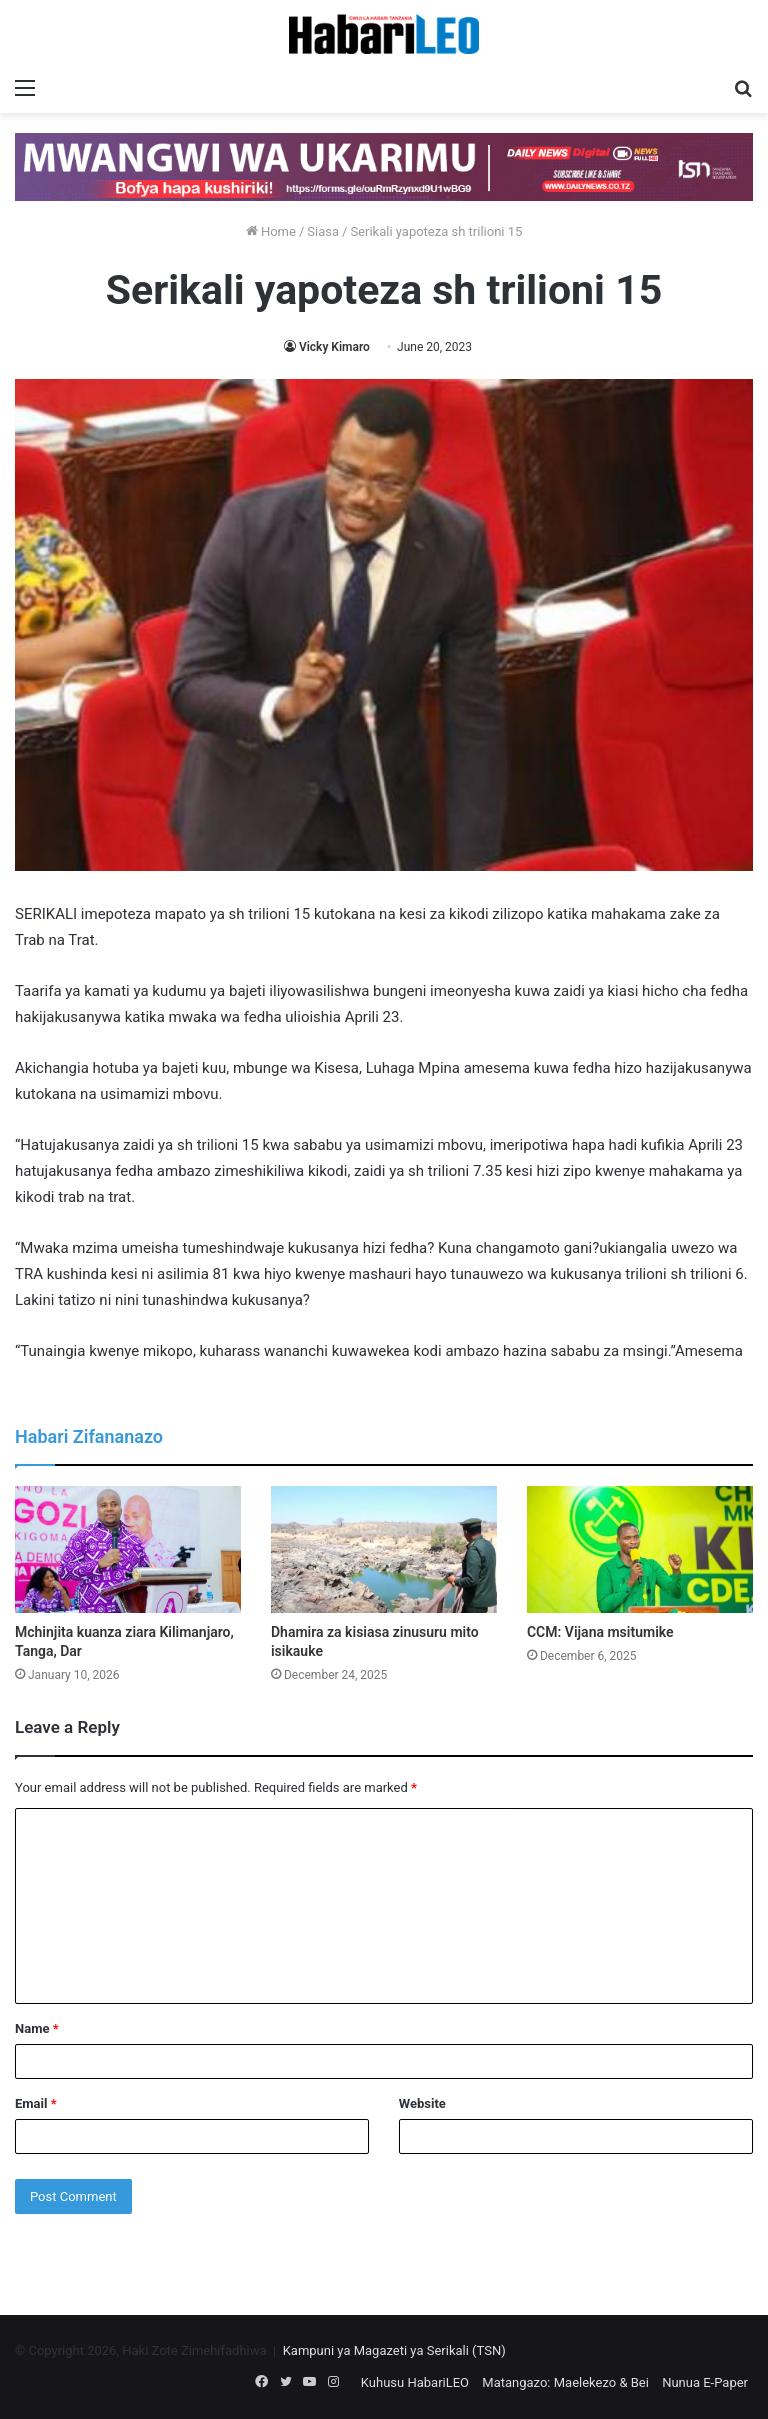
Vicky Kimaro (334, 347)
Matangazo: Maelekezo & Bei (565, 2382)
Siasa (323, 231)
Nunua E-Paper (705, 2382)
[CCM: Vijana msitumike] (640, 1549)
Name (37, 2028)
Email (36, 2103)
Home (271, 231)
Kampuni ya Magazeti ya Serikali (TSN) (394, 2350)
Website (422, 2103)
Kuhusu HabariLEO (415, 2382)
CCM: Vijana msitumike (600, 1632)
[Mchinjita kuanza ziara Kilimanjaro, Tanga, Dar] (128, 1549)
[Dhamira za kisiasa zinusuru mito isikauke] (384, 1549)
